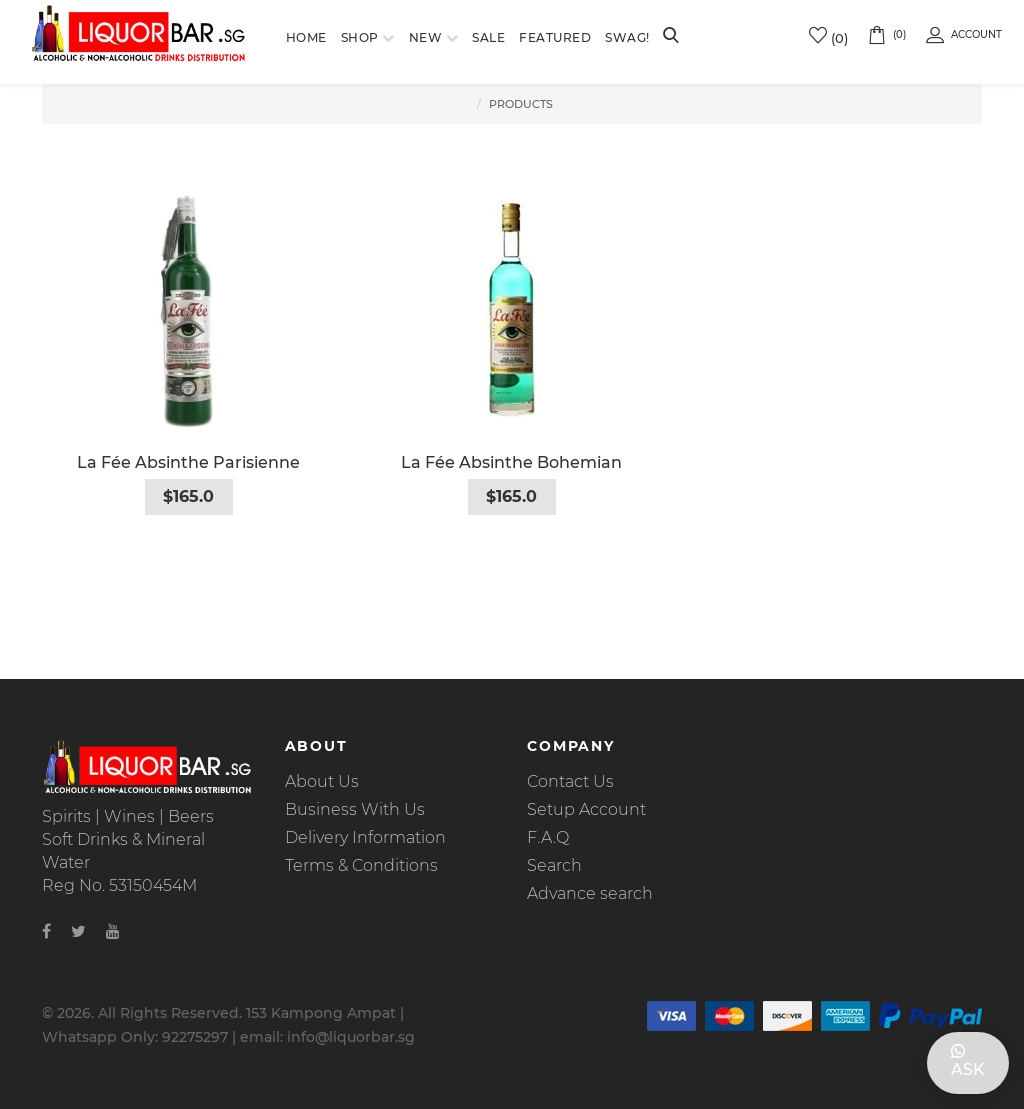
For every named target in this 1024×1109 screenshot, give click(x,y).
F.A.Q (548, 837)
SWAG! (627, 37)
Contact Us (570, 781)
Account (964, 35)
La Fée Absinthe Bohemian (511, 462)
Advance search (590, 893)
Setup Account (586, 809)
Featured (555, 37)
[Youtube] (113, 931)
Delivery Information (365, 837)
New (426, 37)
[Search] (671, 37)
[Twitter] (78, 931)
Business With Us (355, 809)
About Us (322, 781)
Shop (360, 37)
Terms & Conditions (361, 865)
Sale (488, 37)
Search (554, 865)
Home (306, 37)
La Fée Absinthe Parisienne (188, 462)
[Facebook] (46, 931)
